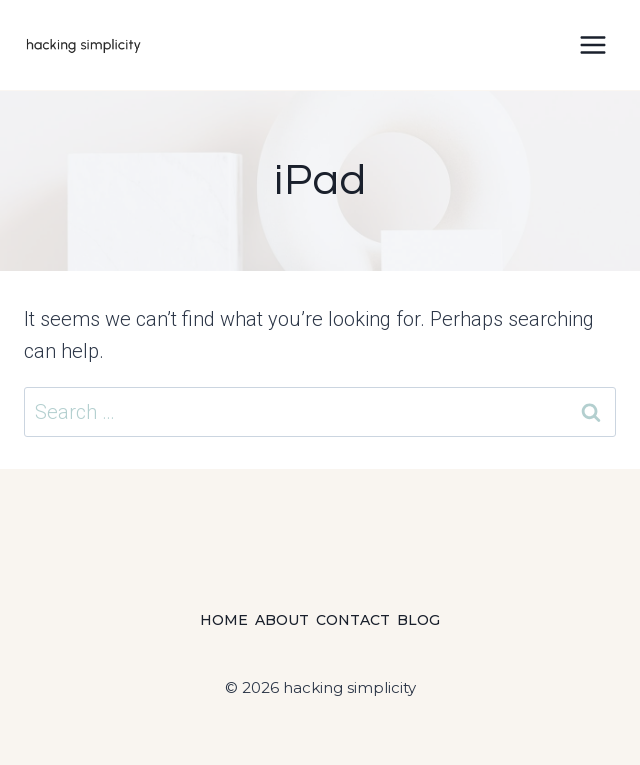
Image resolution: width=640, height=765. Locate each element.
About (282, 620)
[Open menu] (592, 44)
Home (224, 620)
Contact (353, 620)
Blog (418, 620)
